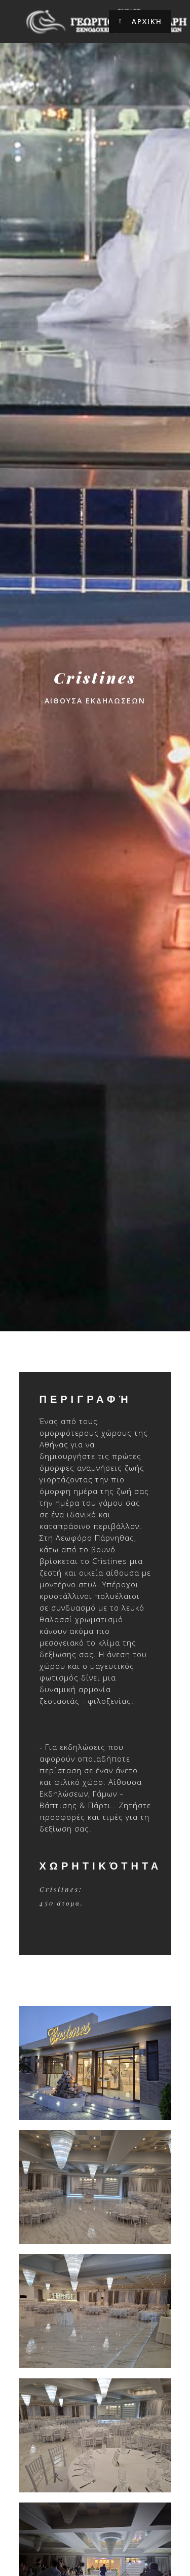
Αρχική (140, 21)
